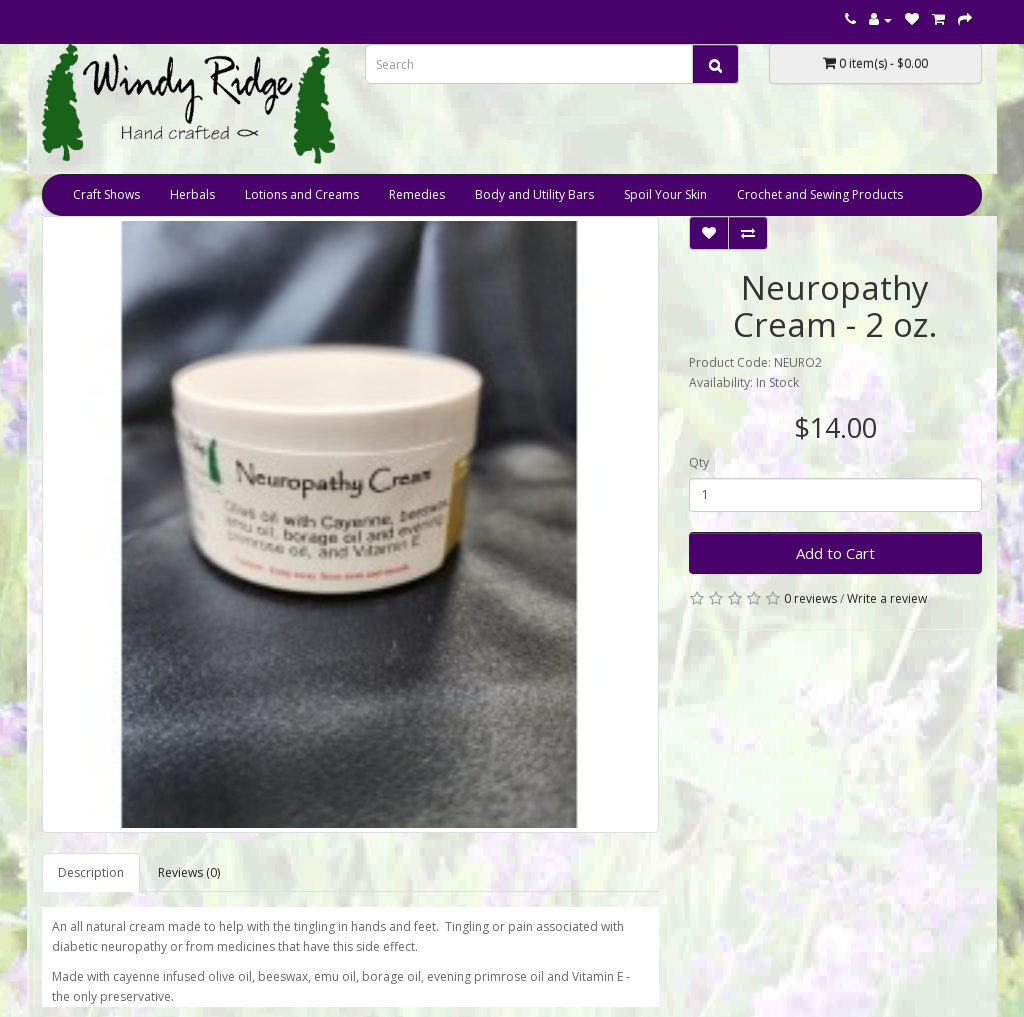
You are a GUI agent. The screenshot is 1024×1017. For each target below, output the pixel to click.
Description (91, 872)
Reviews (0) (189, 872)
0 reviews (810, 598)
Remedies (417, 194)
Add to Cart (835, 553)
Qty (699, 462)
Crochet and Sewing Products (820, 194)
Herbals (192, 194)
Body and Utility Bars (534, 194)
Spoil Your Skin (665, 194)
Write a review (887, 598)
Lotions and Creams (302, 194)
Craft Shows (106, 194)
